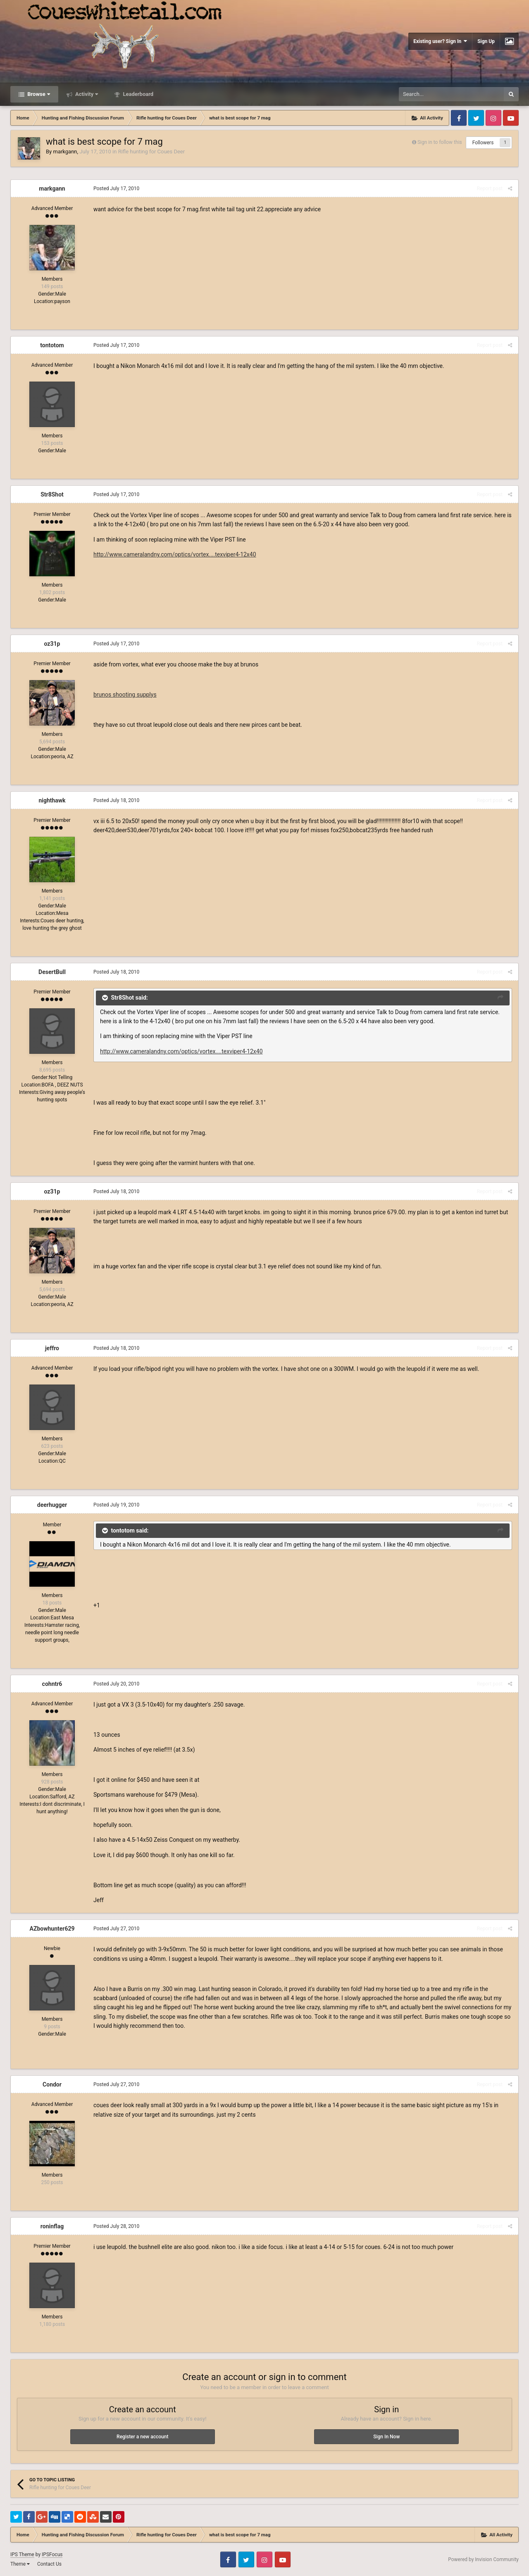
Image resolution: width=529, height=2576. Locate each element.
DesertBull (52, 972)
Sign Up (486, 41)
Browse (38, 94)
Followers (483, 143)
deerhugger (52, 1505)
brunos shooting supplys (125, 694)
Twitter (476, 118)
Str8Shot (52, 494)
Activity (86, 94)
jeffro (52, 1348)
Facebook (459, 118)
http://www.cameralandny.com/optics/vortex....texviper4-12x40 (174, 554)
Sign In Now (386, 2437)
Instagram (493, 118)
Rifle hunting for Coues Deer (151, 151)
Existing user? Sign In (440, 41)
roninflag (52, 2226)
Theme (20, 2564)
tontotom (52, 345)
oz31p (52, 643)
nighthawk (51, 800)
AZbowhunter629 (51, 1928)
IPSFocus (52, 2554)
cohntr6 (52, 1684)
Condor (52, 2084)
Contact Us (49, 2564)
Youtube (511, 118)
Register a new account (142, 2437)
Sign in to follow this (439, 142)
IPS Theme (22, 2554)
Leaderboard (137, 94)
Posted (116, 188)
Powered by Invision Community (483, 2559)
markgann (65, 151)
